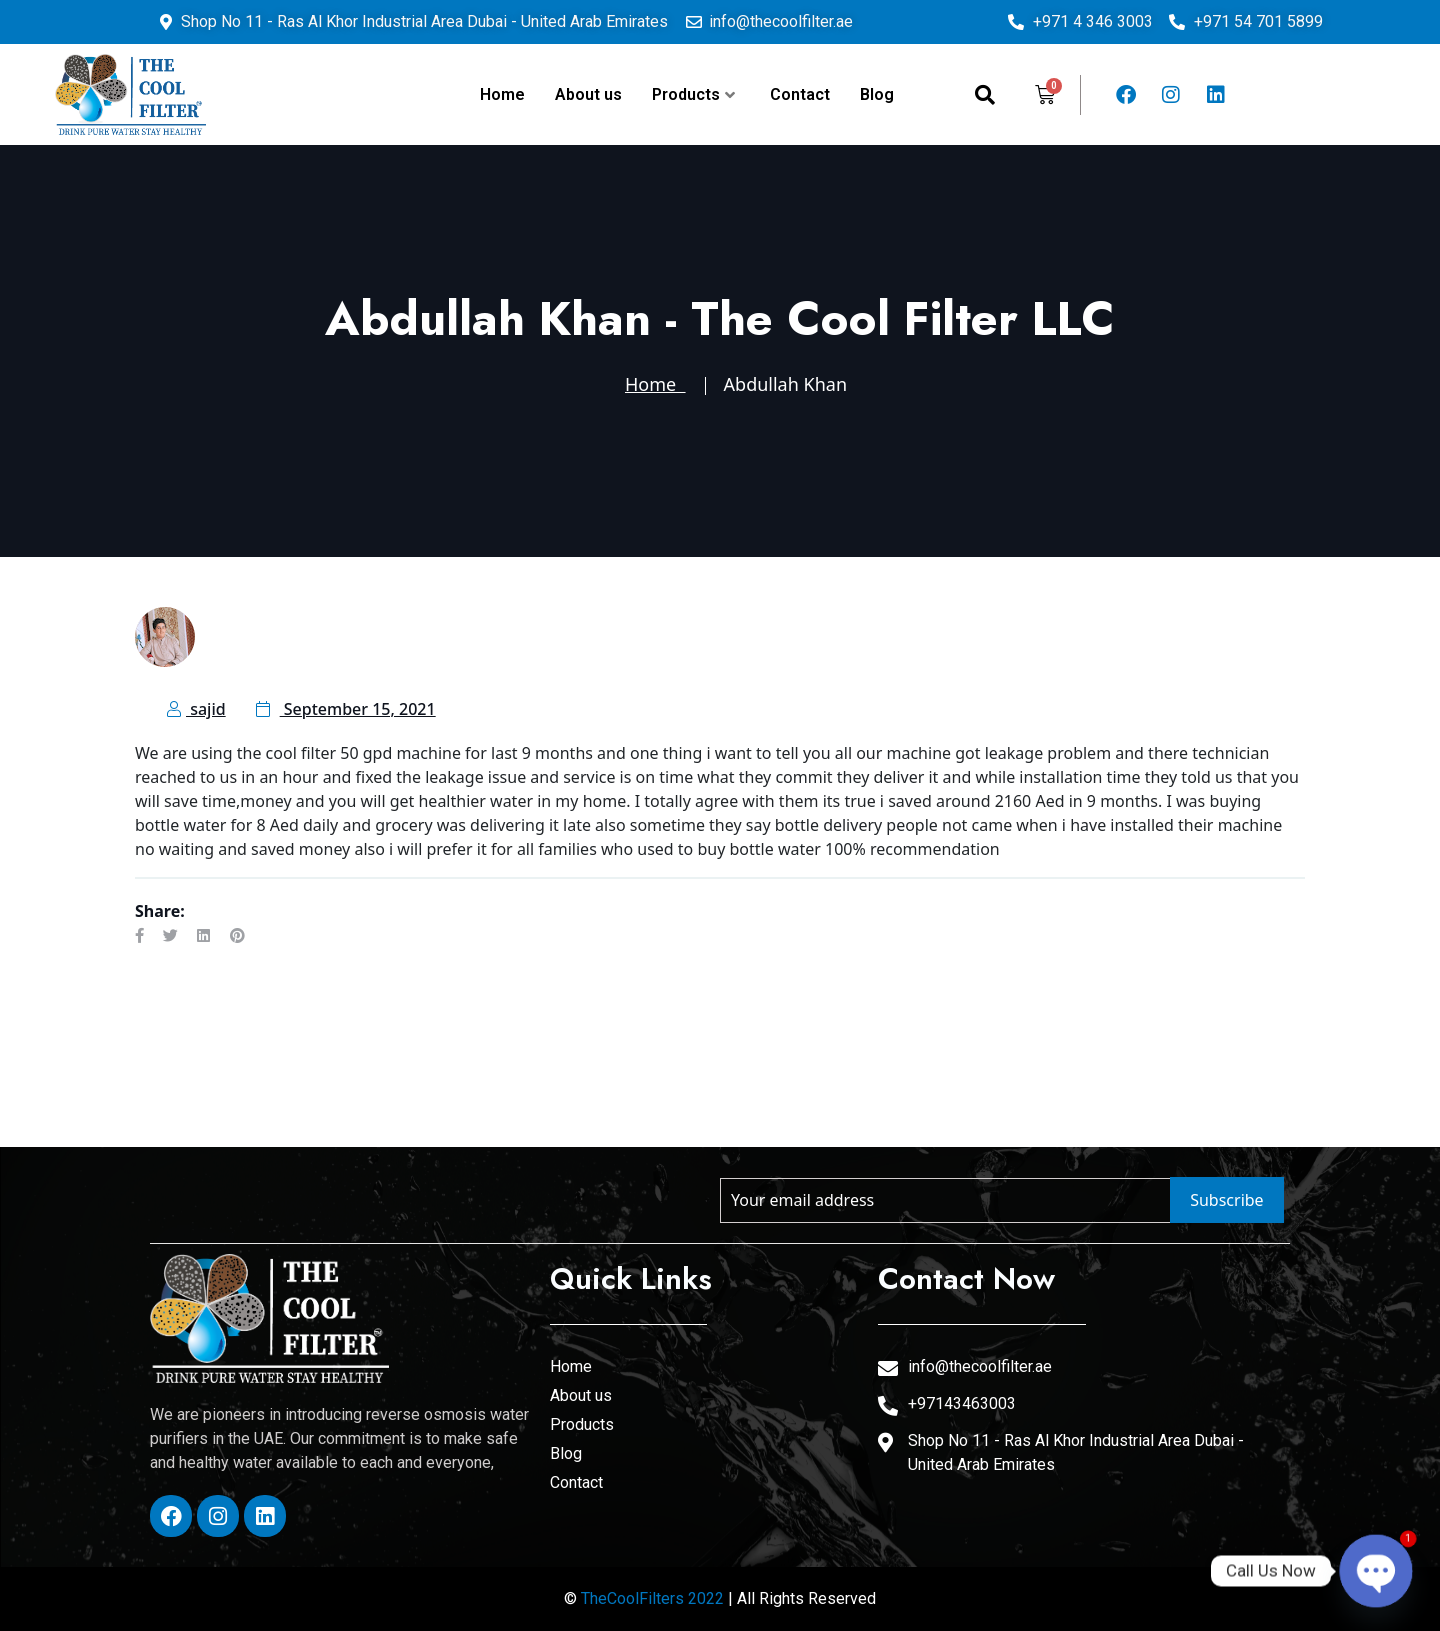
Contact (800, 94)
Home (502, 94)
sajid (196, 709)
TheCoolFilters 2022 (652, 1598)
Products (693, 94)
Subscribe (1226, 1200)
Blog (877, 94)
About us (588, 94)
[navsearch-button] (985, 95)
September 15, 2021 (346, 709)
